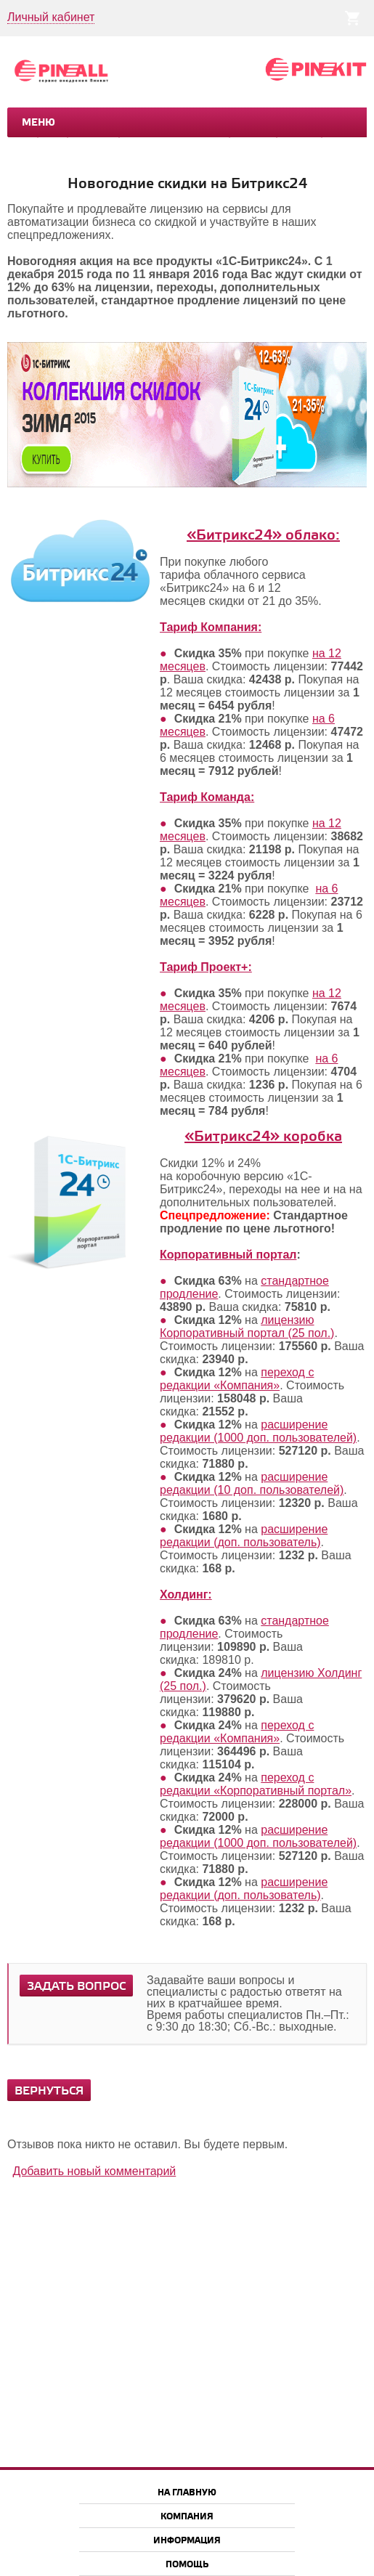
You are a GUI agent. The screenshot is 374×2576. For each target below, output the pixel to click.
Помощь (187, 2564)
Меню (38, 122)
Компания (187, 2516)
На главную (187, 2492)
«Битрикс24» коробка (263, 1137)
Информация (187, 2540)
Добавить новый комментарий (94, 2171)
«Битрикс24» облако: (263, 536)
